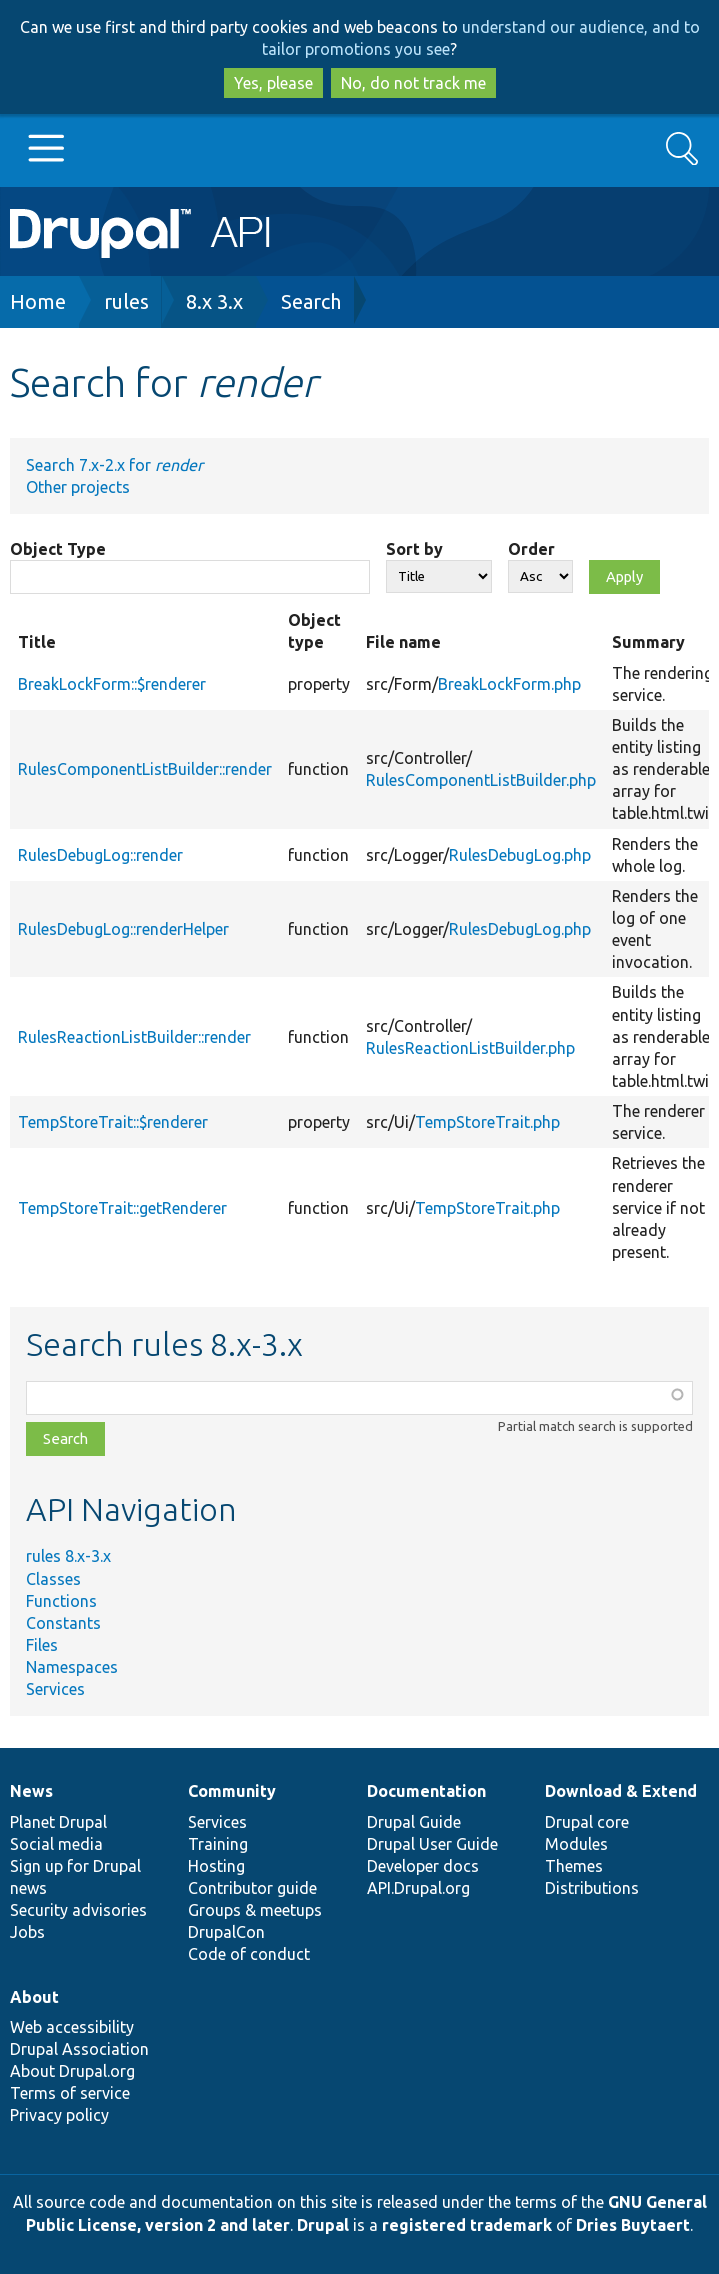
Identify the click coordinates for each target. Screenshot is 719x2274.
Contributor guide (252, 1888)
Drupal (323, 2225)
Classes (53, 1579)
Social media (56, 1844)
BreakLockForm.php (509, 684)
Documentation (426, 1791)
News (31, 1791)
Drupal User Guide (432, 1844)
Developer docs (423, 1866)
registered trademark (467, 2225)
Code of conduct (249, 1954)
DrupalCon (226, 1932)
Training (218, 1844)
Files (42, 1645)
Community (232, 1791)
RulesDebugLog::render (100, 855)
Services (55, 1689)
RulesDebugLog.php (520, 855)
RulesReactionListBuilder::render (134, 1037)
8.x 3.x (214, 301)
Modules (576, 1844)
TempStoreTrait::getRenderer (122, 1208)
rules (126, 301)
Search (311, 301)
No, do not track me (413, 83)
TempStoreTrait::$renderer (113, 1122)
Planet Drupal (58, 1822)
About (34, 1997)
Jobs (27, 1932)
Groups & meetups (255, 1910)
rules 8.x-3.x (68, 1556)
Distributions (592, 1888)
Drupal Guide (414, 1822)
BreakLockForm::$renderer (112, 684)
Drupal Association (79, 2049)
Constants (63, 1623)
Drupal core (587, 1822)
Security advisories (78, 1910)
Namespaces (72, 1667)
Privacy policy (59, 2115)
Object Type (58, 549)
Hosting (216, 1866)
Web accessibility (72, 2027)
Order (531, 549)
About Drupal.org (72, 2071)
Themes (574, 1866)
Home (38, 301)
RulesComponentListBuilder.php (481, 780)
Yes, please (273, 83)
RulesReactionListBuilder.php (470, 1048)
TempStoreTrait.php (487, 1122)
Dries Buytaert (633, 2225)
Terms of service (70, 2093)
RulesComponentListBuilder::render (145, 769)
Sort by (414, 549)
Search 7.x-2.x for (114, 465)
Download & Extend (621, 1791)
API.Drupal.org (418, 1888)
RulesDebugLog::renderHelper (123, 929)
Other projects (78, 487)
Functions (61, 1601)
